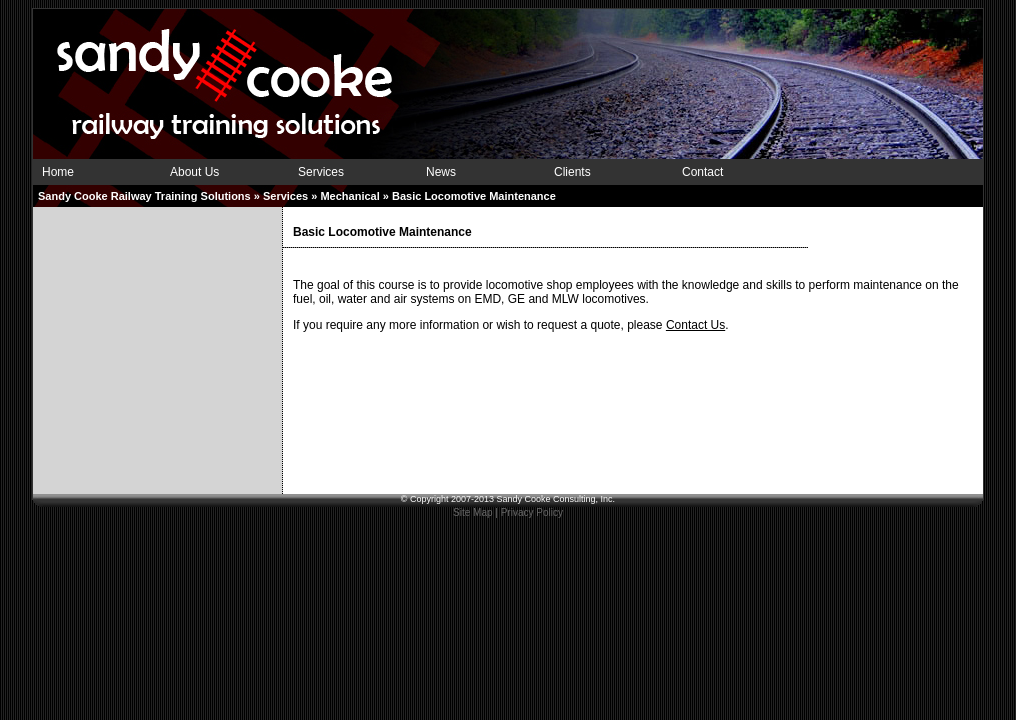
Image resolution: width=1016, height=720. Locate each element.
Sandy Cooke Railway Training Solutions (144, 196)
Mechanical (349, 196)
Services (321, 172)
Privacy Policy (532, 512)
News (441, 172)
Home (58, 172)
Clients (572, 172)
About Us (194, 172)
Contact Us (695, 325)
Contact (702, 172)
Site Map (472, 512)
